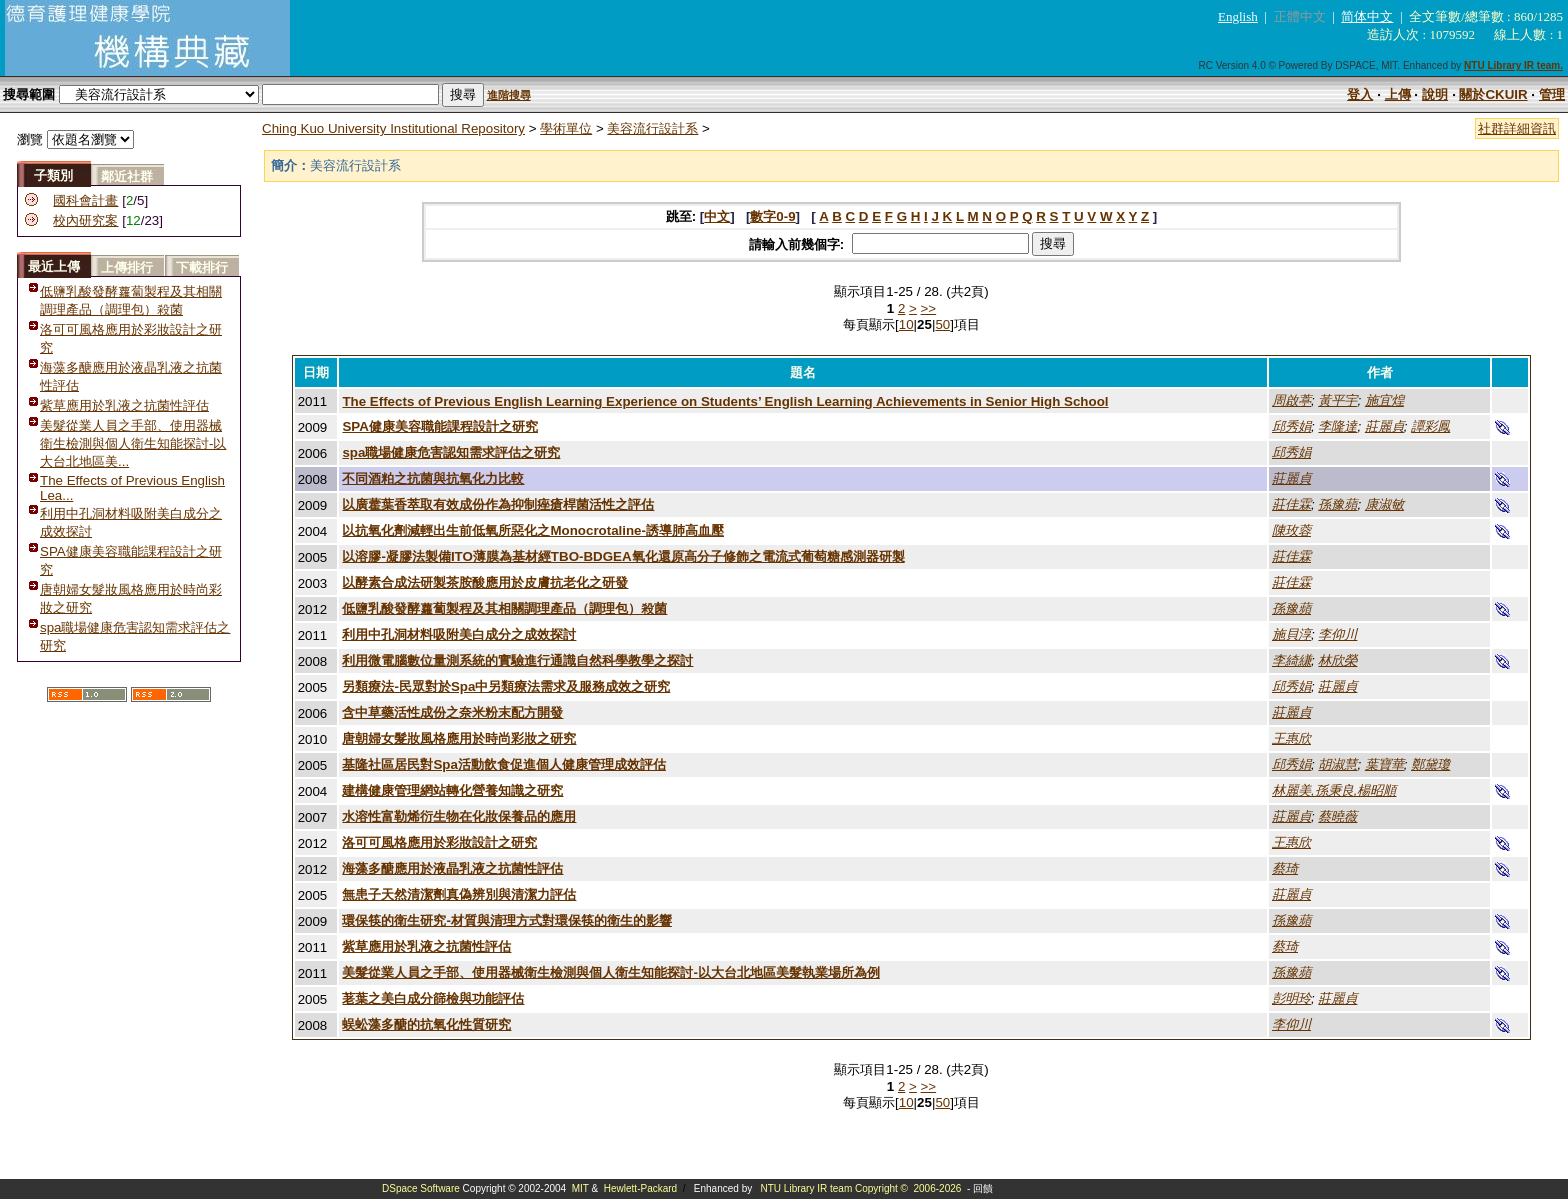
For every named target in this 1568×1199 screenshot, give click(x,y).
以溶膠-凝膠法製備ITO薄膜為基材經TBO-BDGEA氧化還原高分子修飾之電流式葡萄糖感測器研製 (623, 556)
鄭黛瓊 (1430, 764)
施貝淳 (1291, 634)
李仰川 (1337, 634)
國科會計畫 (85, 200)
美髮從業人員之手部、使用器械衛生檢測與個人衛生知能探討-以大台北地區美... (133, 443)
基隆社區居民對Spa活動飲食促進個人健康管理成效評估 (503, 764)
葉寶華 (1384, 764)
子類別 (53, 175)
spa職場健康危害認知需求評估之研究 (451, 452)
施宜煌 (1384, 400)
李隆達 (1337, 426)
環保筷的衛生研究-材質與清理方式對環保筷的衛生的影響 (506, 920)
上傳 (1398, 94)
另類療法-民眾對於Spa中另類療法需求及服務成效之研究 (506, 686)
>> (929, 308)
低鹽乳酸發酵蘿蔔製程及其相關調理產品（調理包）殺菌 (504, 608)
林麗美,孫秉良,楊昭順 (1334, 790)
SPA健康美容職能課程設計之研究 (439, 426)
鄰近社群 (127, 176)
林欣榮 (1337, 660)
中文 (717, 216)
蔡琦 (1285, 868)
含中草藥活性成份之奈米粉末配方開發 (452, 712)
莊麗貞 (1384, 426)
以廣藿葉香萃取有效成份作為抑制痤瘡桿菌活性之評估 (498, 504)
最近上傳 (54, 266)
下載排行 (202, 267)
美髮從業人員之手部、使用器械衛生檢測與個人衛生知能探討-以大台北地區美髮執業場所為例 (610, 972)
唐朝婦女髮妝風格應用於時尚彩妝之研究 (459, 738)
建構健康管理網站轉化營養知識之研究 (452, 790)
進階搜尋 (509, 95)
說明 (1435, 94)
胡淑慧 (1337, 764)
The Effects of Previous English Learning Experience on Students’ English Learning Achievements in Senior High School (725, 401)
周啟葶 (1291, 400)
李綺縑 (1291, 660)
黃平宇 (1337, 400)
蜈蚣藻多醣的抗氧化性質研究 (426, 1024)
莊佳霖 (1291, 504)
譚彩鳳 (1430, 426)
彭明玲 (1291, 998)
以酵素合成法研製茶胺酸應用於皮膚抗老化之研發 (485, 582)
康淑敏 (1384, 504)
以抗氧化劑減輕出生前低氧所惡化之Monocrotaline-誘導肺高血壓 (533, 530)
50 (942, 324)
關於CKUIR (1493, 94)
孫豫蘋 (1337, 504)
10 (906, 324)
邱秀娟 (1291, 426)
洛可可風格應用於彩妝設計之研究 (439, 842)
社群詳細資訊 (1517, 128)
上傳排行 (127, 267)
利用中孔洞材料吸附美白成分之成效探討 (459, 634)
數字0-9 (772, 216)
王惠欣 (1291, 738)
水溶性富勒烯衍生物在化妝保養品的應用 (459, 816)
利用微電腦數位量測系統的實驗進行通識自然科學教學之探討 (517, 660)
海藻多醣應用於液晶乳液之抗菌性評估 (452, 868)
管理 (1552, 94)
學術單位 (566, 128)
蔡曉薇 (1337, 816)
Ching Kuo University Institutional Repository (393, 128)
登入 (1360, 94)
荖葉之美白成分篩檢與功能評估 (433, 998)
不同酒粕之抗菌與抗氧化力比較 (433, 478)
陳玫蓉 (1291, 530)
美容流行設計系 (652, 128)
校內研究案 (85, 220)
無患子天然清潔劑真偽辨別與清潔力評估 (459, 894)
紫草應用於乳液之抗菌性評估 (124, 405)
